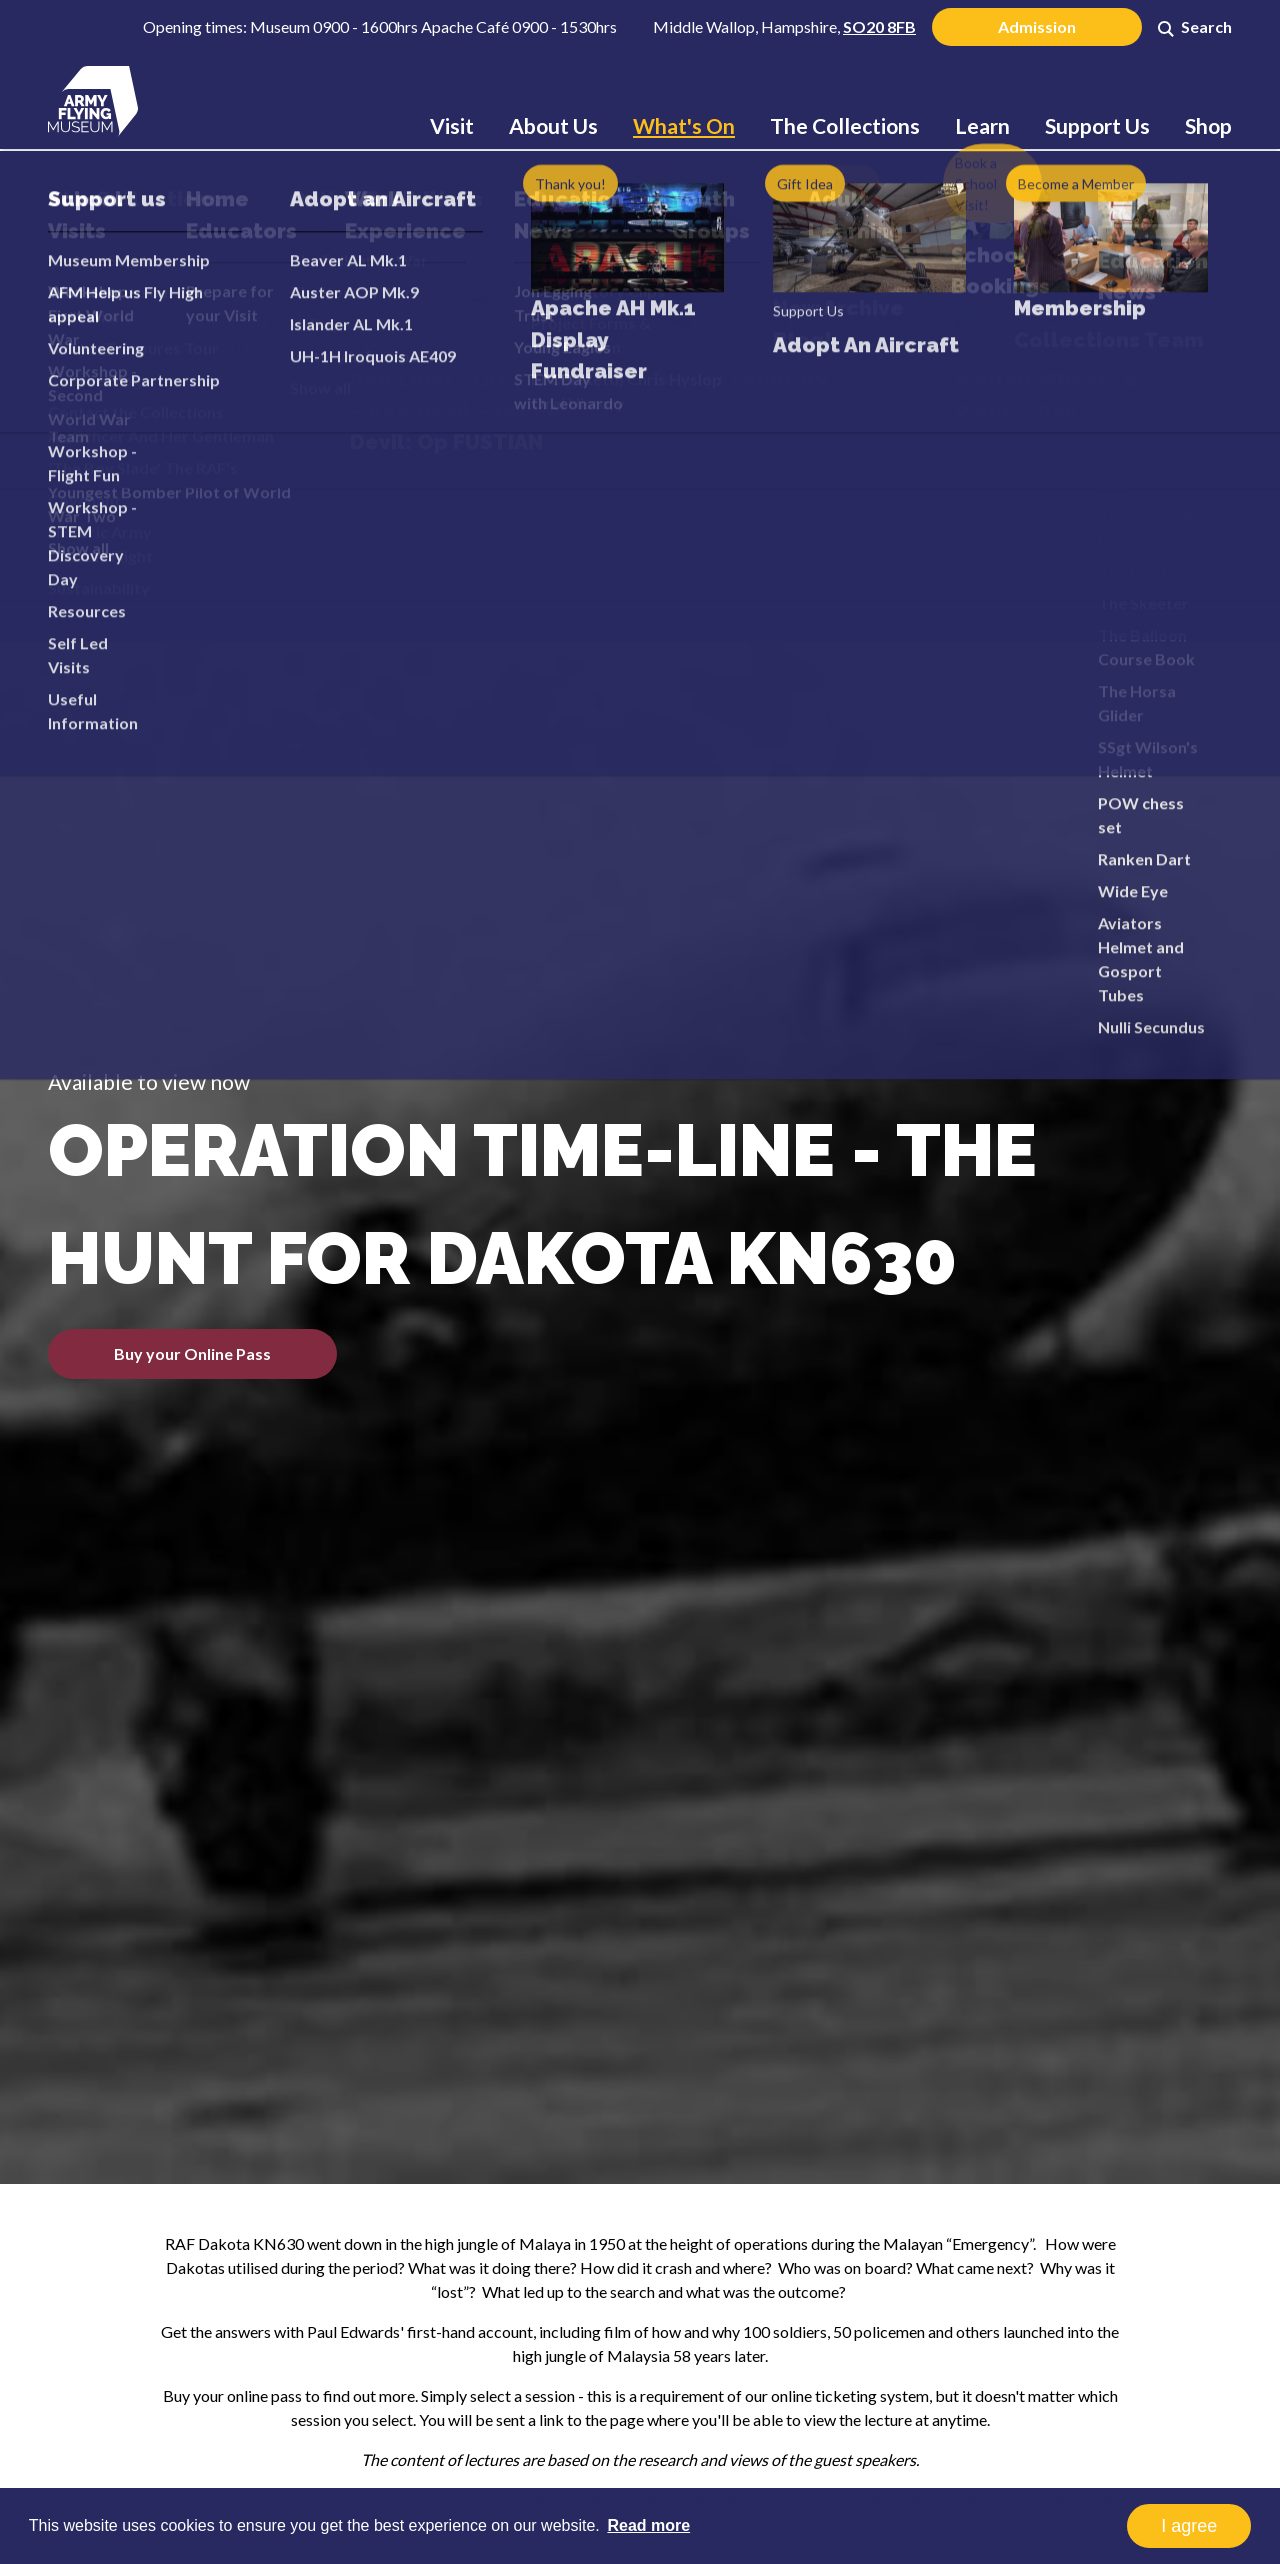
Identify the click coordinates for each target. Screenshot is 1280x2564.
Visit (452, 125)
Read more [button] (648, 2525)
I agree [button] (1189, 2526)
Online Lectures (394, 224)
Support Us (1097, 125)
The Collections (845, 125)
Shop (1208, 125)
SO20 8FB (879, 26)
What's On (684, 125)
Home (176, 224)
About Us (553, 125)
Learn (982, 125)
